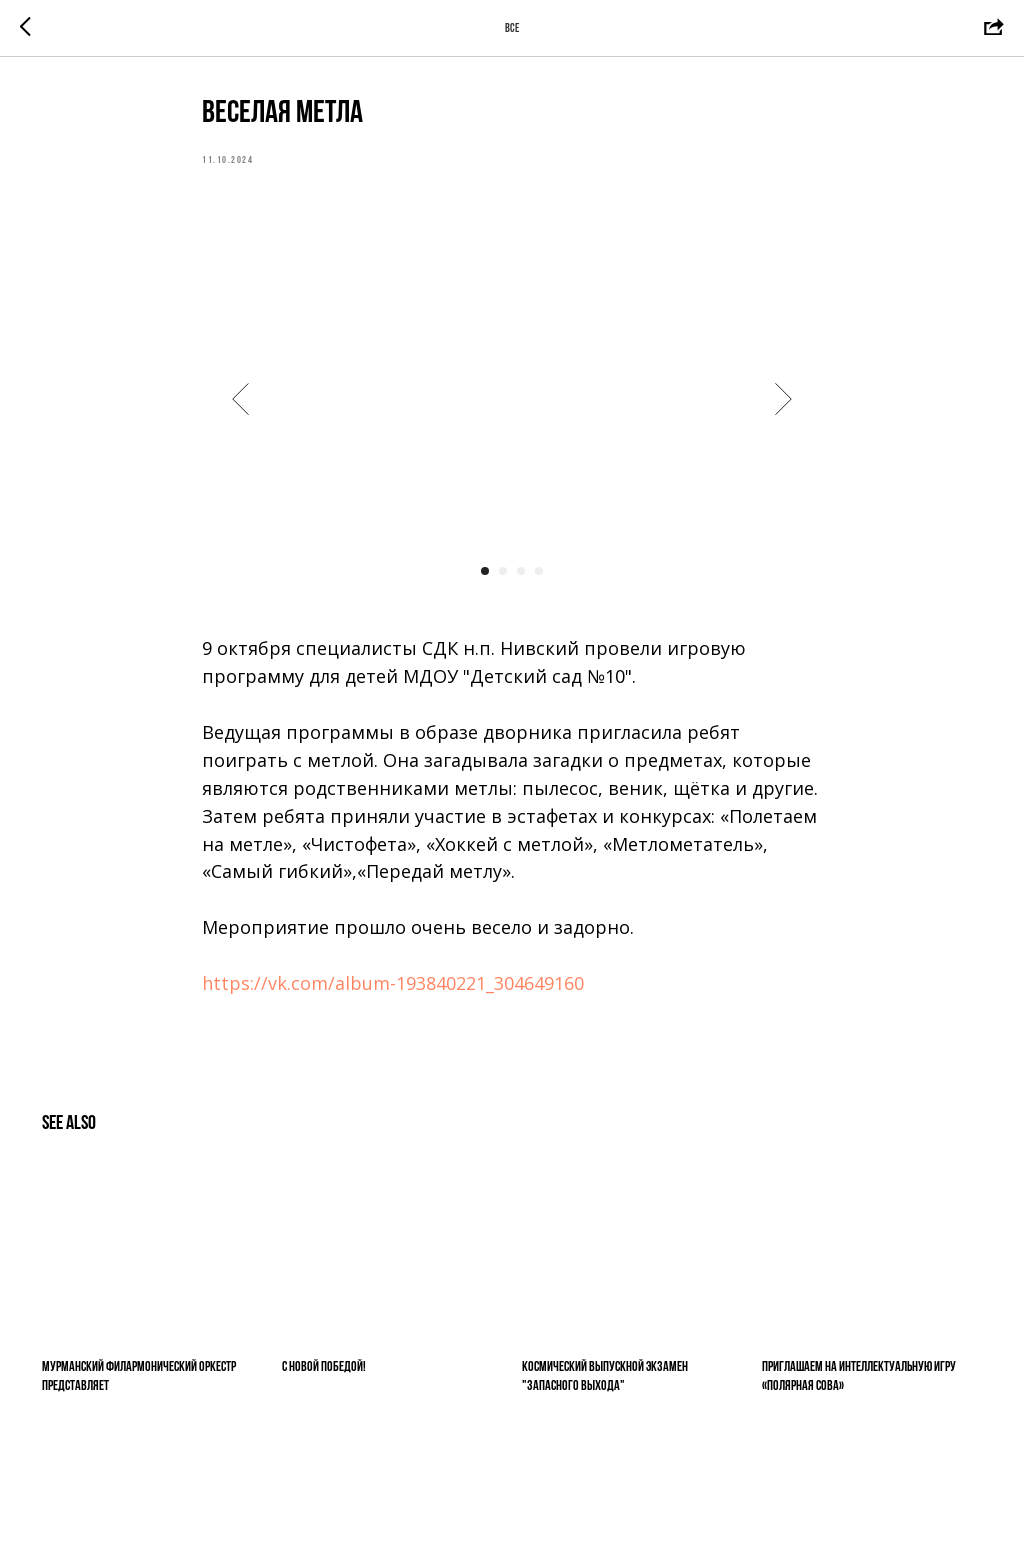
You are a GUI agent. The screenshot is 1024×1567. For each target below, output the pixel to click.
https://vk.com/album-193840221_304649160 (393, 983)
